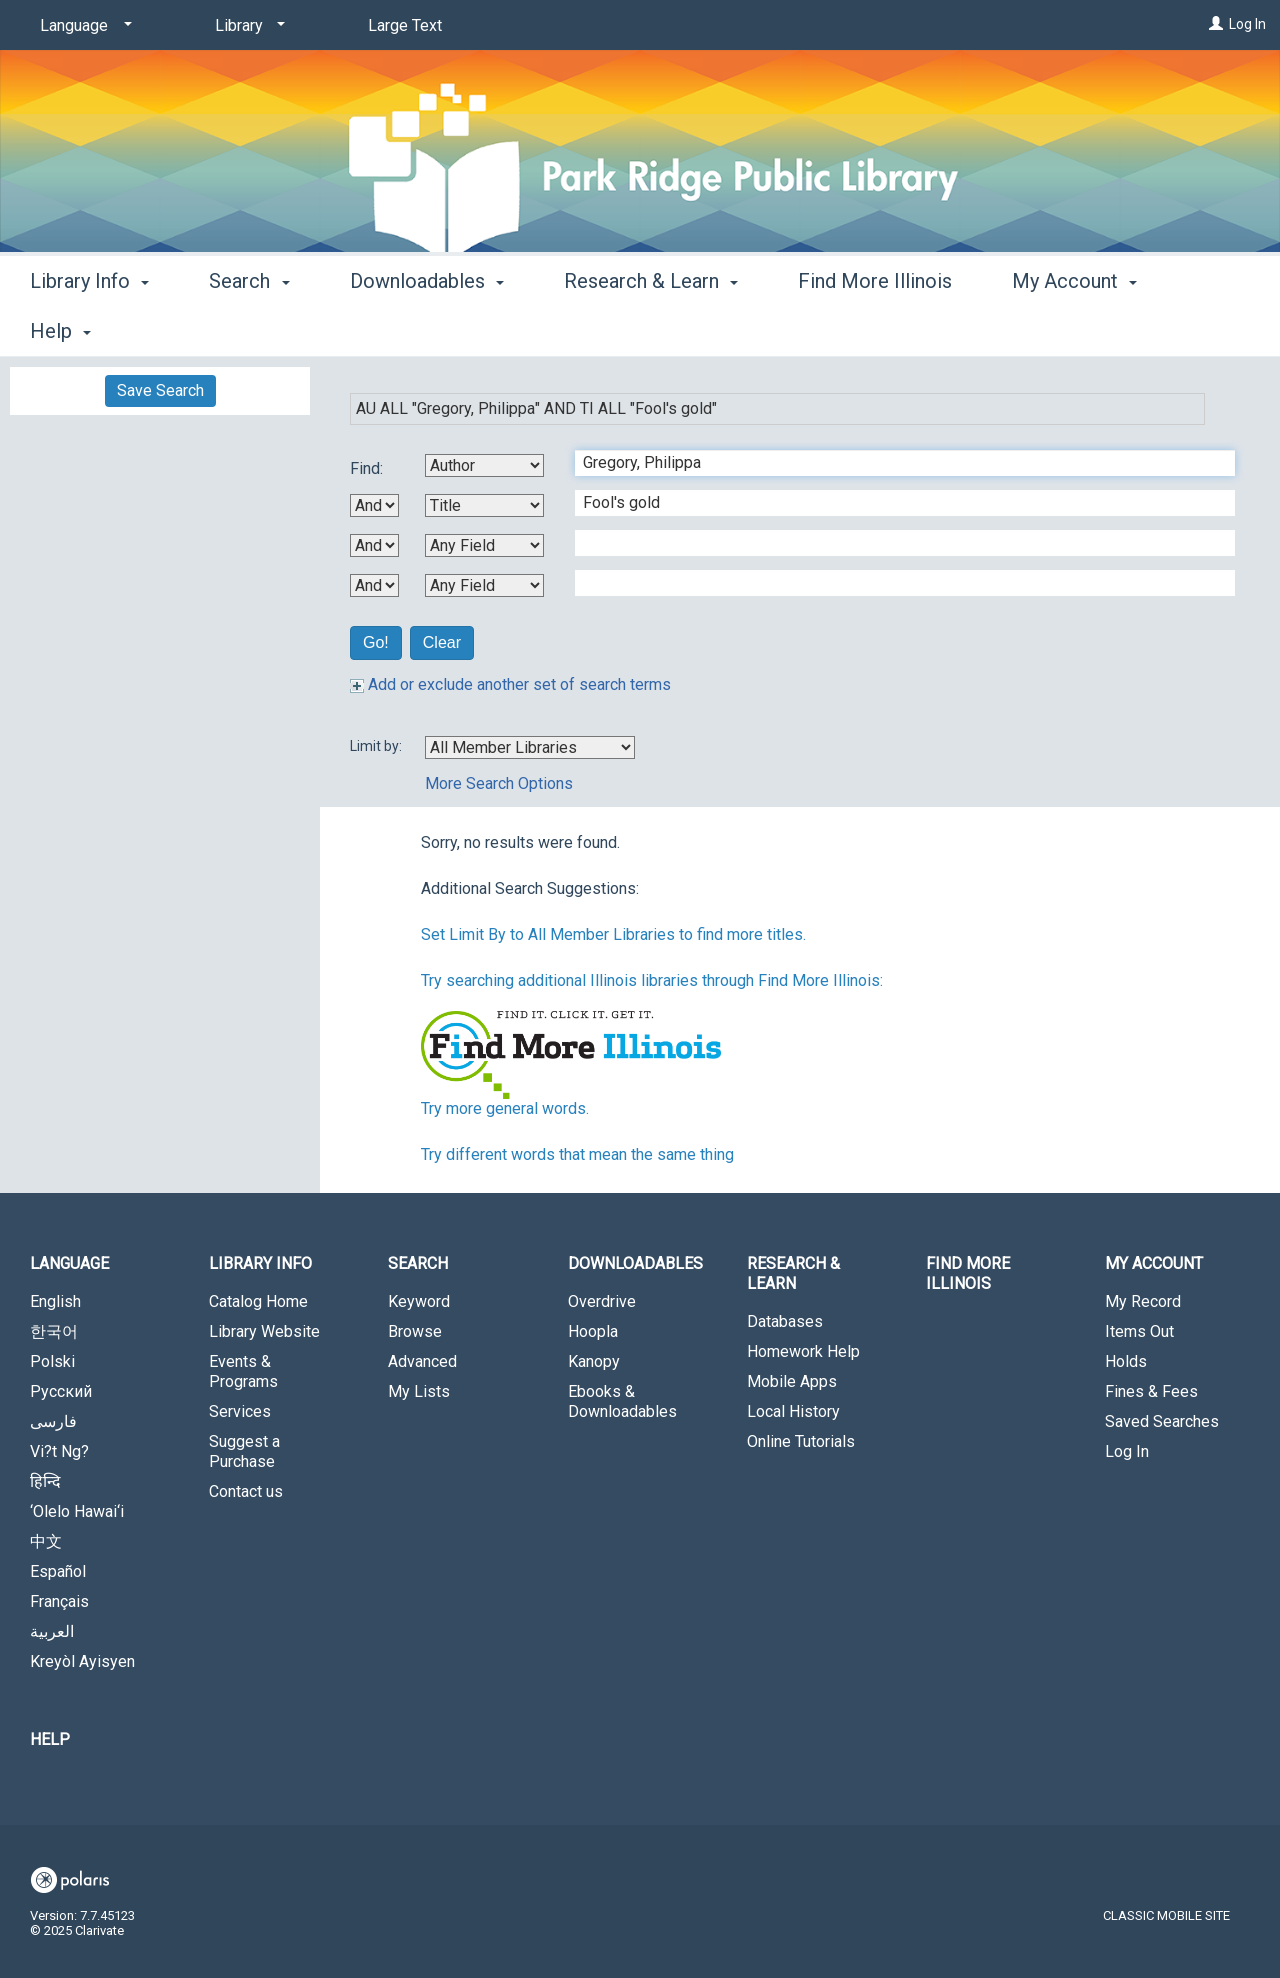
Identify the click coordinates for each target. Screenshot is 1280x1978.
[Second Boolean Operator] (374, 545)
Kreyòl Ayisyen (82, 1661)
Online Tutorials (801, 1441)
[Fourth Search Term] (894, 583)
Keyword (419, 1301)
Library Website (264, 1331)
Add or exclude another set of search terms (510, 684)
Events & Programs (243, 1371)
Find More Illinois (875, 328)
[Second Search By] (484, 505)
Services (240, 1411)
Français (59, 1601)
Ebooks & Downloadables (622, 1401)
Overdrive (602, 1301)
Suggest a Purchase (244, 1451)
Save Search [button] (160, 390)
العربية (52, 1631)
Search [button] (249, 328)
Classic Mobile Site (1166, 1915)
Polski (52, 1361)
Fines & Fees (1151, 1391)
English (55, 1301)
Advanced (422, 1361)
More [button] (1051, 331)
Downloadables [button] (427, 328)
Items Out (1139, 1331)
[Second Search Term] (894, 503)
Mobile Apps (792, 1381)
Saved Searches (1162, 1421)
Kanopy (594, 1361)
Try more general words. (505, 1108)
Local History (793, 1411)
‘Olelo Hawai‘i (77, 1511)
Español (58, 1571)
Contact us (246, 1491)
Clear (442, 642)
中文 (46, 1541)
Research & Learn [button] (651, 328)
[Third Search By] (484, 545)
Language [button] (69, 1263)
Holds (1126, 1361)
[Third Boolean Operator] (374, 585)
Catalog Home (258, 1301)
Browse (415, 1331)
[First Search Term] (894, 463)
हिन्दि (45, 1481)
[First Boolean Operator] (374, 505)
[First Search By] (484, 465)
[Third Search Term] (894, 543)
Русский (61, 1391)
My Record (1143, 1301)
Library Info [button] (89, 328)
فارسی (53, 1421)
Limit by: (377, 746)
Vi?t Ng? (59, 1451)
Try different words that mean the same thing (577, 1154)
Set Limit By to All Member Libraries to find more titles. (613, 934)
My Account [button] (1154, 1263)
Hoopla (593, 1331)
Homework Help (803, 1351)
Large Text (405, 25)
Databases (785, 1321)
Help (50, 1739)
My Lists (419, 1391)
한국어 (54, 1331)
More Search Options (499, 783)
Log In (1247, 24)
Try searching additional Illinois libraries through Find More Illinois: (652, 980)
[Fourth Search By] (484, 585)
